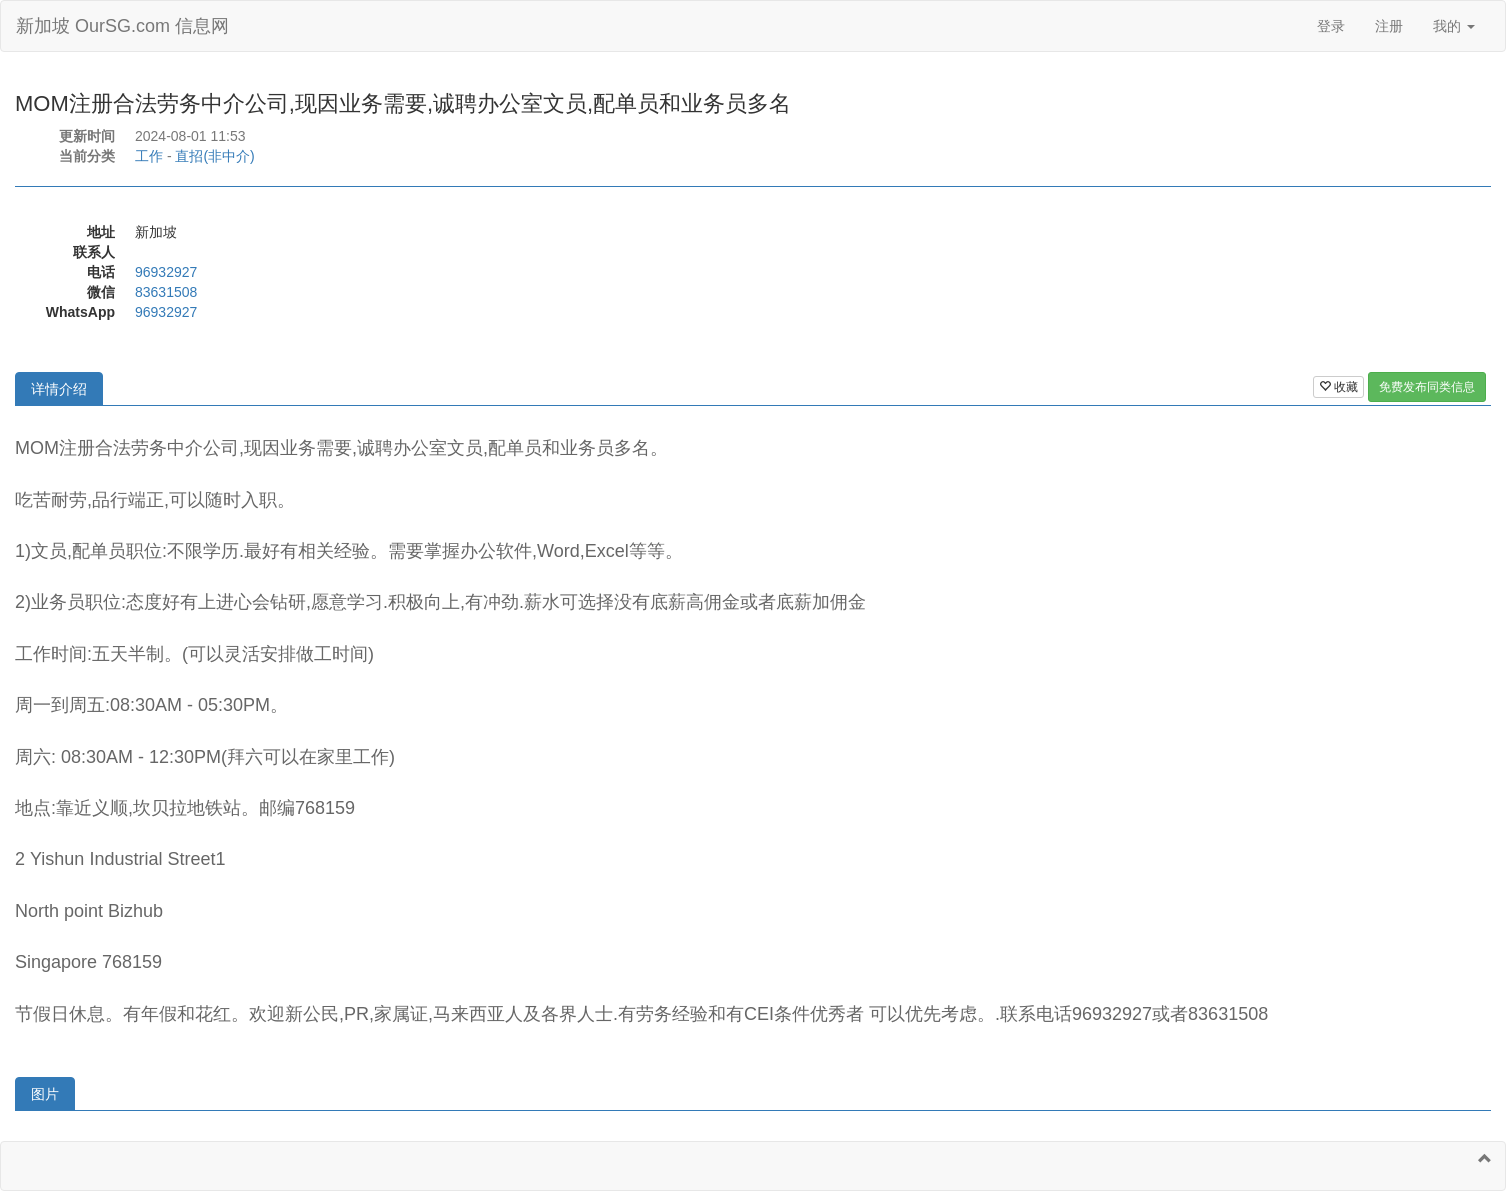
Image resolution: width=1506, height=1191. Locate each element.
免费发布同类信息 (1427, 387)
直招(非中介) (214, 156)
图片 (45, 1094)
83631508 (166, 292)
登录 (1331, 26)
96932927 (166, 272)
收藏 (1338, 387)
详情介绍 (59, 389)
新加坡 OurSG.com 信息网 (122, 26)
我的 (1454, 26)
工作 (149, 156)
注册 (1389, 26)
